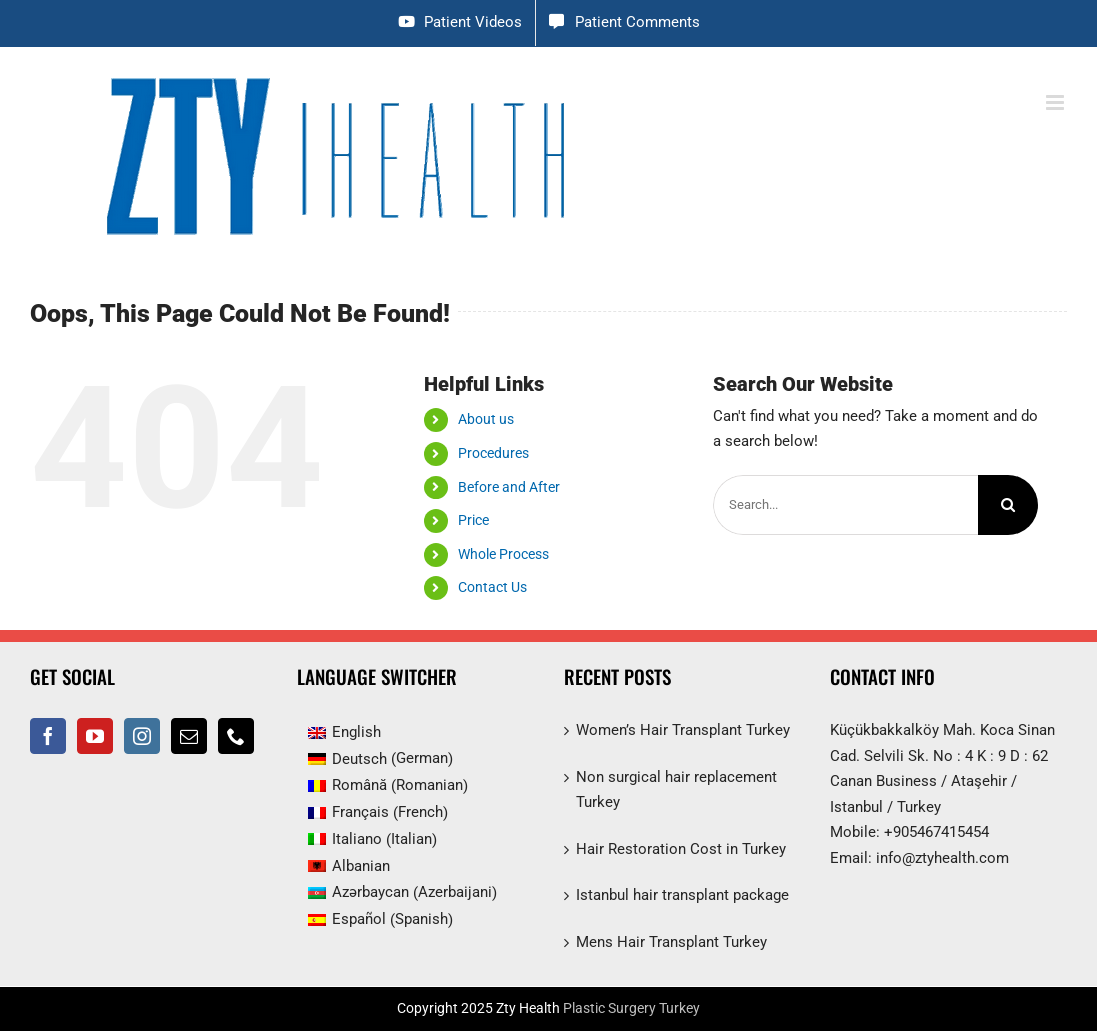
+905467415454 (936, 832)
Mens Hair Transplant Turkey (671, 942)
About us (486, 419)
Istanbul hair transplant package (682, 895)
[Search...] (846, 505)
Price (473, 520)
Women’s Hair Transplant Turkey (683, 730)
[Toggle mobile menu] (1056, 102)
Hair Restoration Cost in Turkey (681, 849)
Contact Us (492, 587)
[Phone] (236, 736)
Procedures (493, 453)
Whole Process (503, 554)
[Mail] (189, 736)
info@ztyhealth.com (942, 858)
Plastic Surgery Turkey (631, 1008)
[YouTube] (95, 736)
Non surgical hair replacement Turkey (676, 790)
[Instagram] (142, 736)
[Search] (1008, 505)
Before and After (509, 487)
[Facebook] (48, 736)
